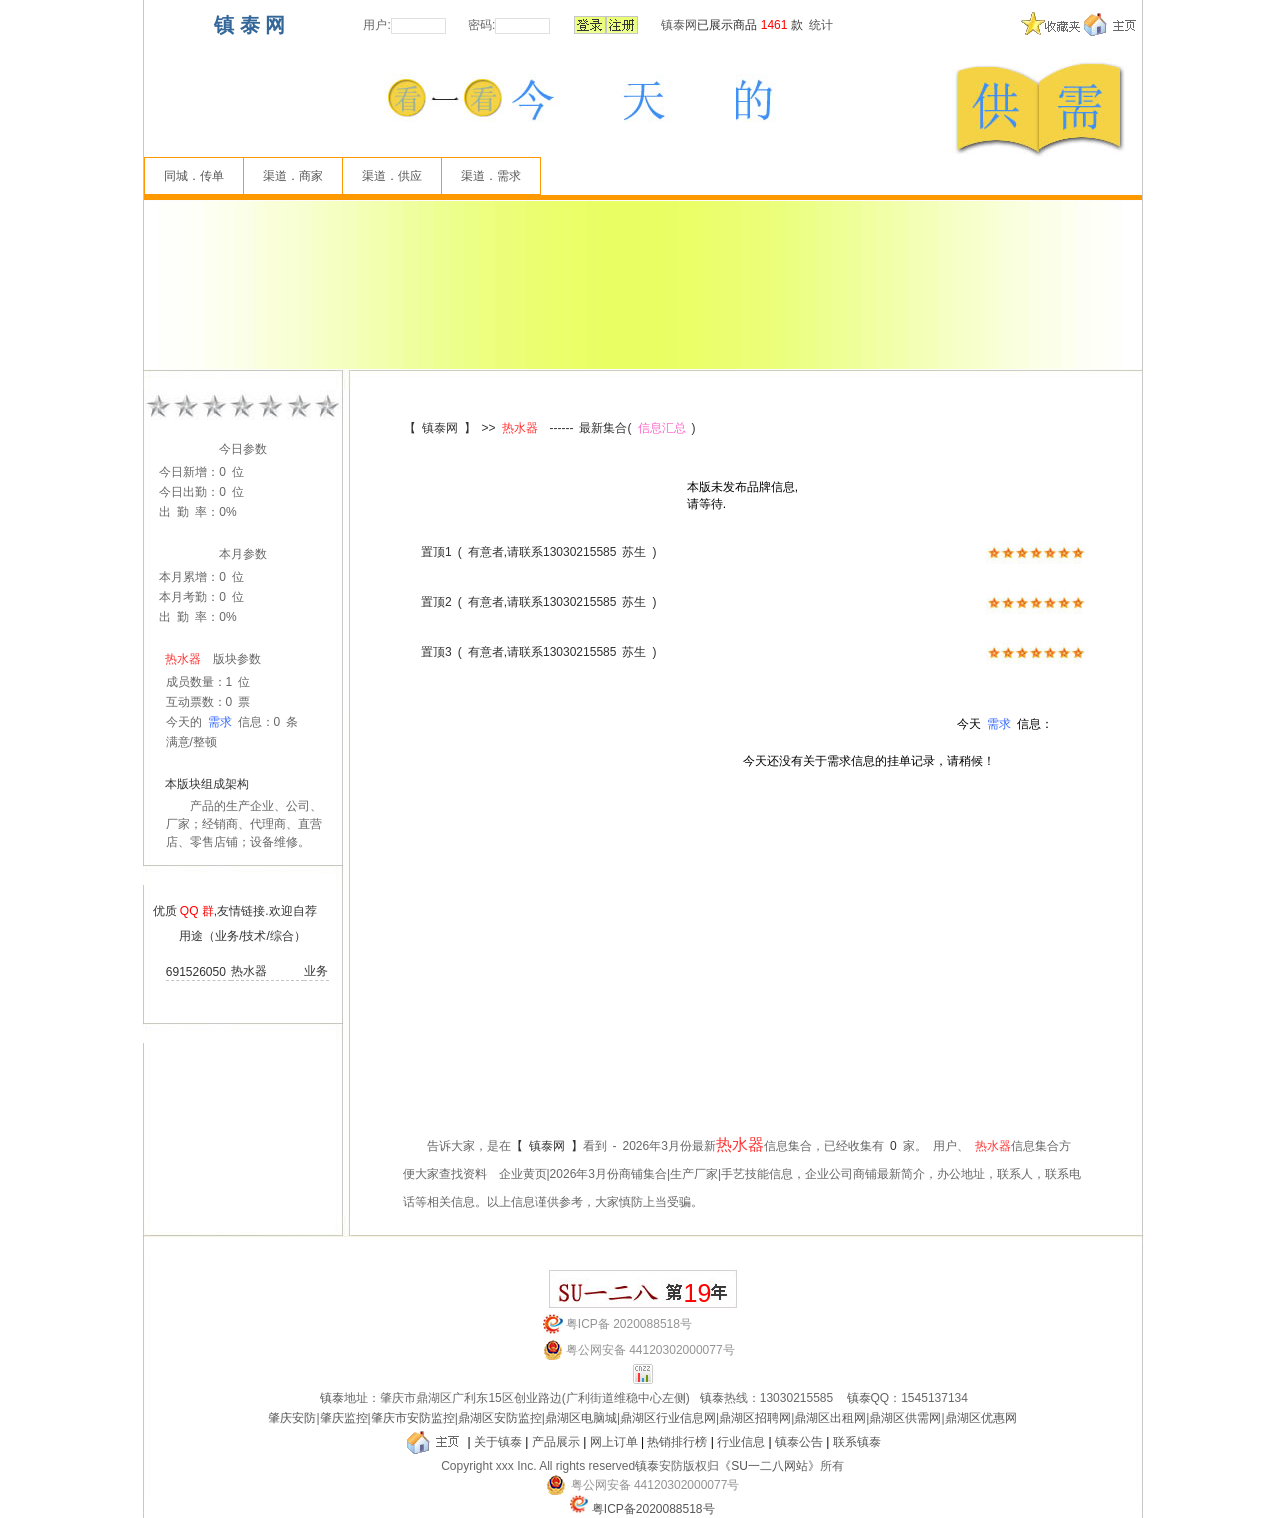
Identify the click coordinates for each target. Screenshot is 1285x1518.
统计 (821, 25)
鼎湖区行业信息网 (668, 1418)
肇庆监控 (344, 1418)
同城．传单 (194, 176)
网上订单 (614, 1442)
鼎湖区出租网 (830, 1418)
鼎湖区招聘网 (755, 1418)
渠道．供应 (392, 176)
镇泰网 (679, 25)
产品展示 (556, 1442)
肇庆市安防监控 (413, 1418)
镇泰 (332, 1398)
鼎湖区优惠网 (981, 1418)
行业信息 (741, 1442)
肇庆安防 (292, 1418)
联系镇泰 (857, 1442)
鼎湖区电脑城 (581, 1418)
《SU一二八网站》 (769, 1466)
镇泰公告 (799, 1442)
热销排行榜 (677, 1442)
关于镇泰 (498, 1442)
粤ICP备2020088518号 (653, 1509)
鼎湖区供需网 (905, 1418)
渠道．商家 (293, 176)
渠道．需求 (491, 176)
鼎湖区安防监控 (500, 1418)
